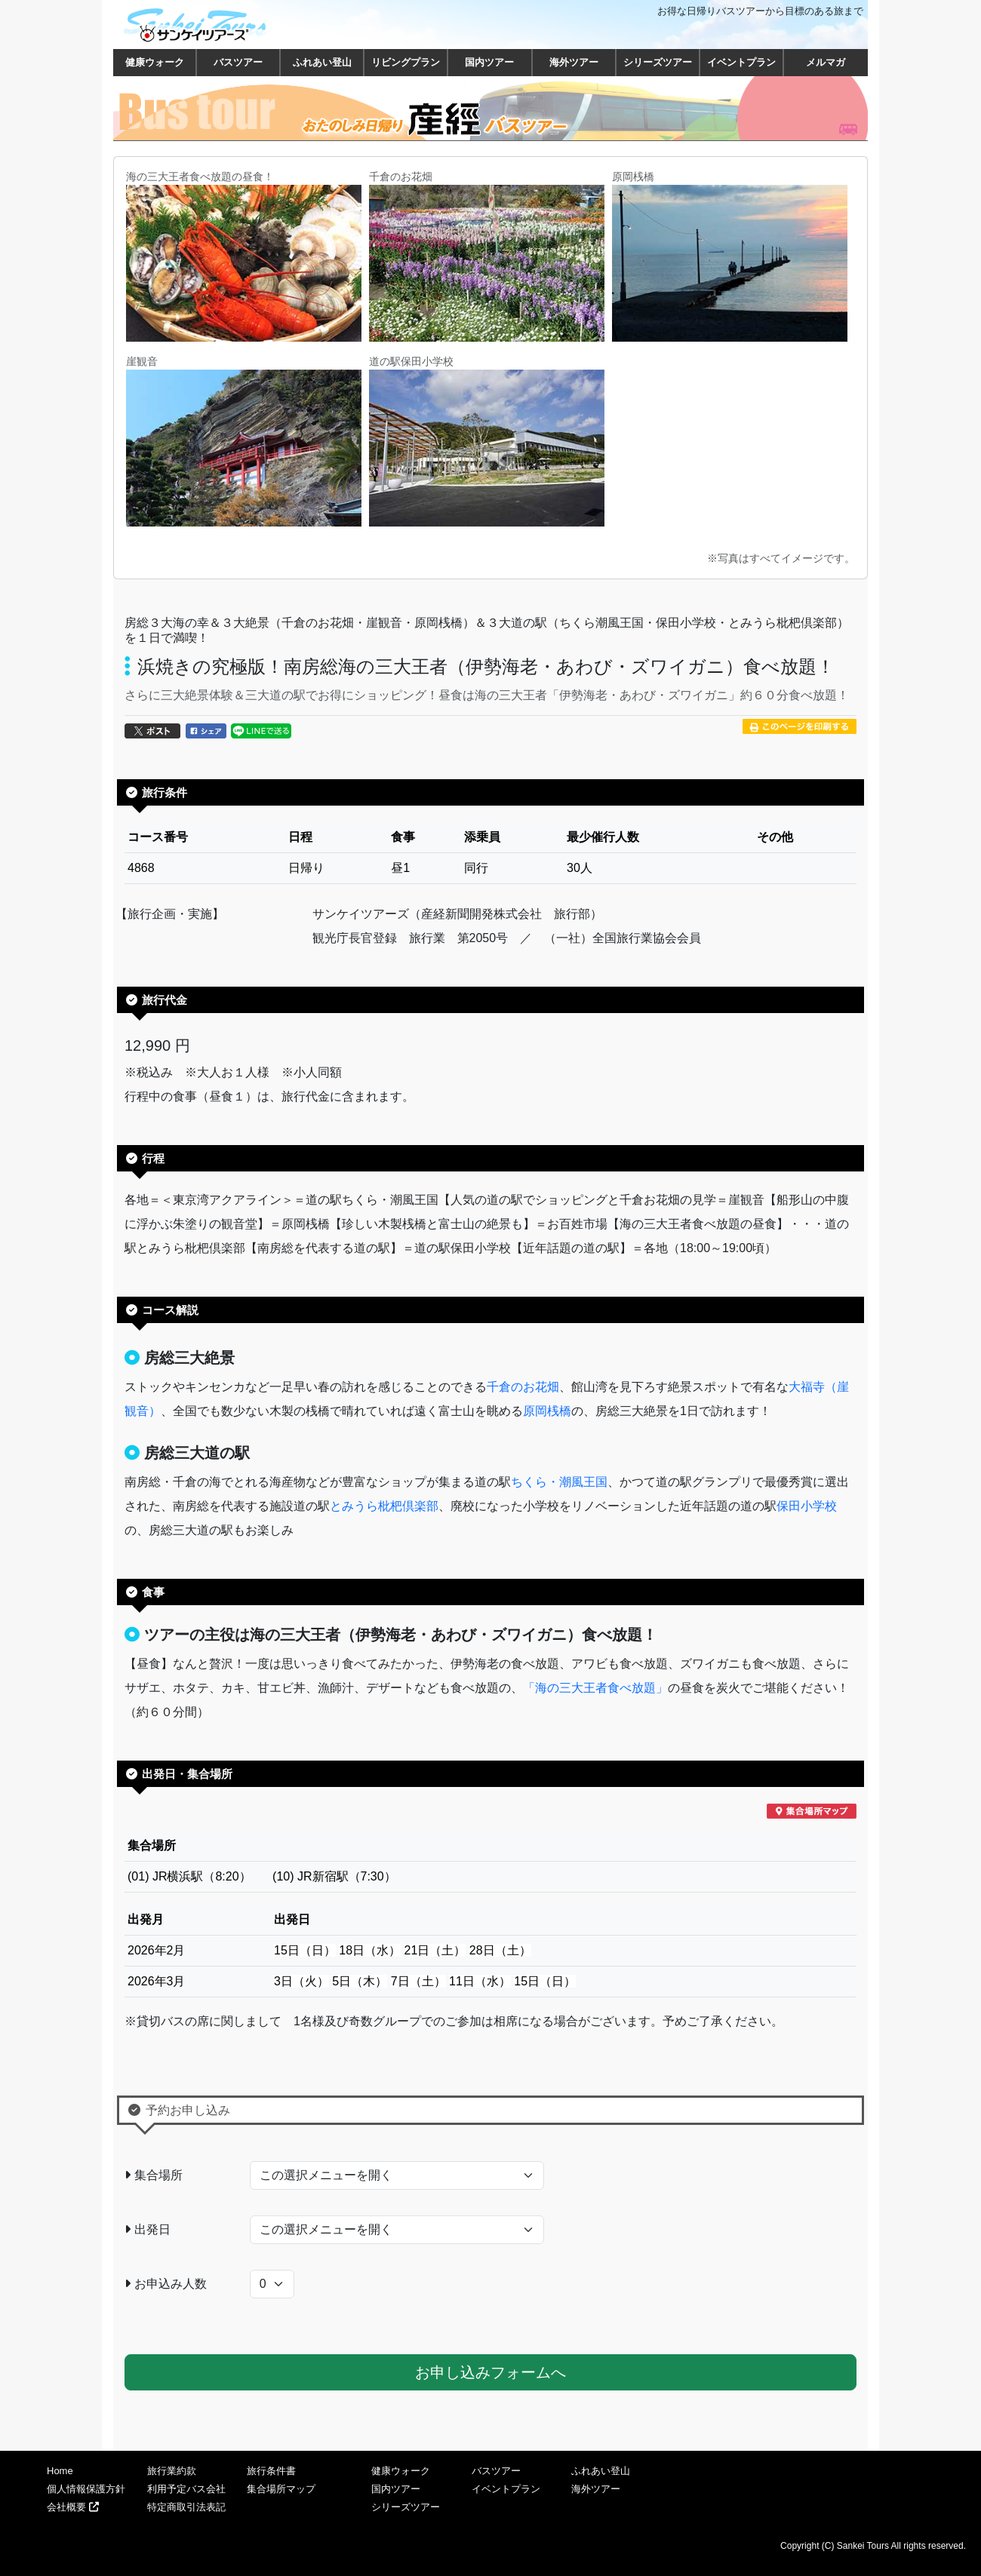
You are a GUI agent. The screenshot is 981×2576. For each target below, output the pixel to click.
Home (60, 2470)
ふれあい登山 (322, 62)
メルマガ (825, 62)
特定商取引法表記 (186, 2507)
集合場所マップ (281, 2489)
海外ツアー (573, 62)
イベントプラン (741, 62)
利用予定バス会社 (186, 2489)
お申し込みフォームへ (490, 2372)
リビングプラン (405, 62)
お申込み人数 (166, 2283)
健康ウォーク (154, 62)
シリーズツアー (657, 62)
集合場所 (154, 2175)
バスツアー (238, 62)
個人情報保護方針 (86, 2489)
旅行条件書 (271, 2470)
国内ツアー (489, 62)
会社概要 (73, 2507)
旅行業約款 (171, 2470)
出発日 (148, 2229)
